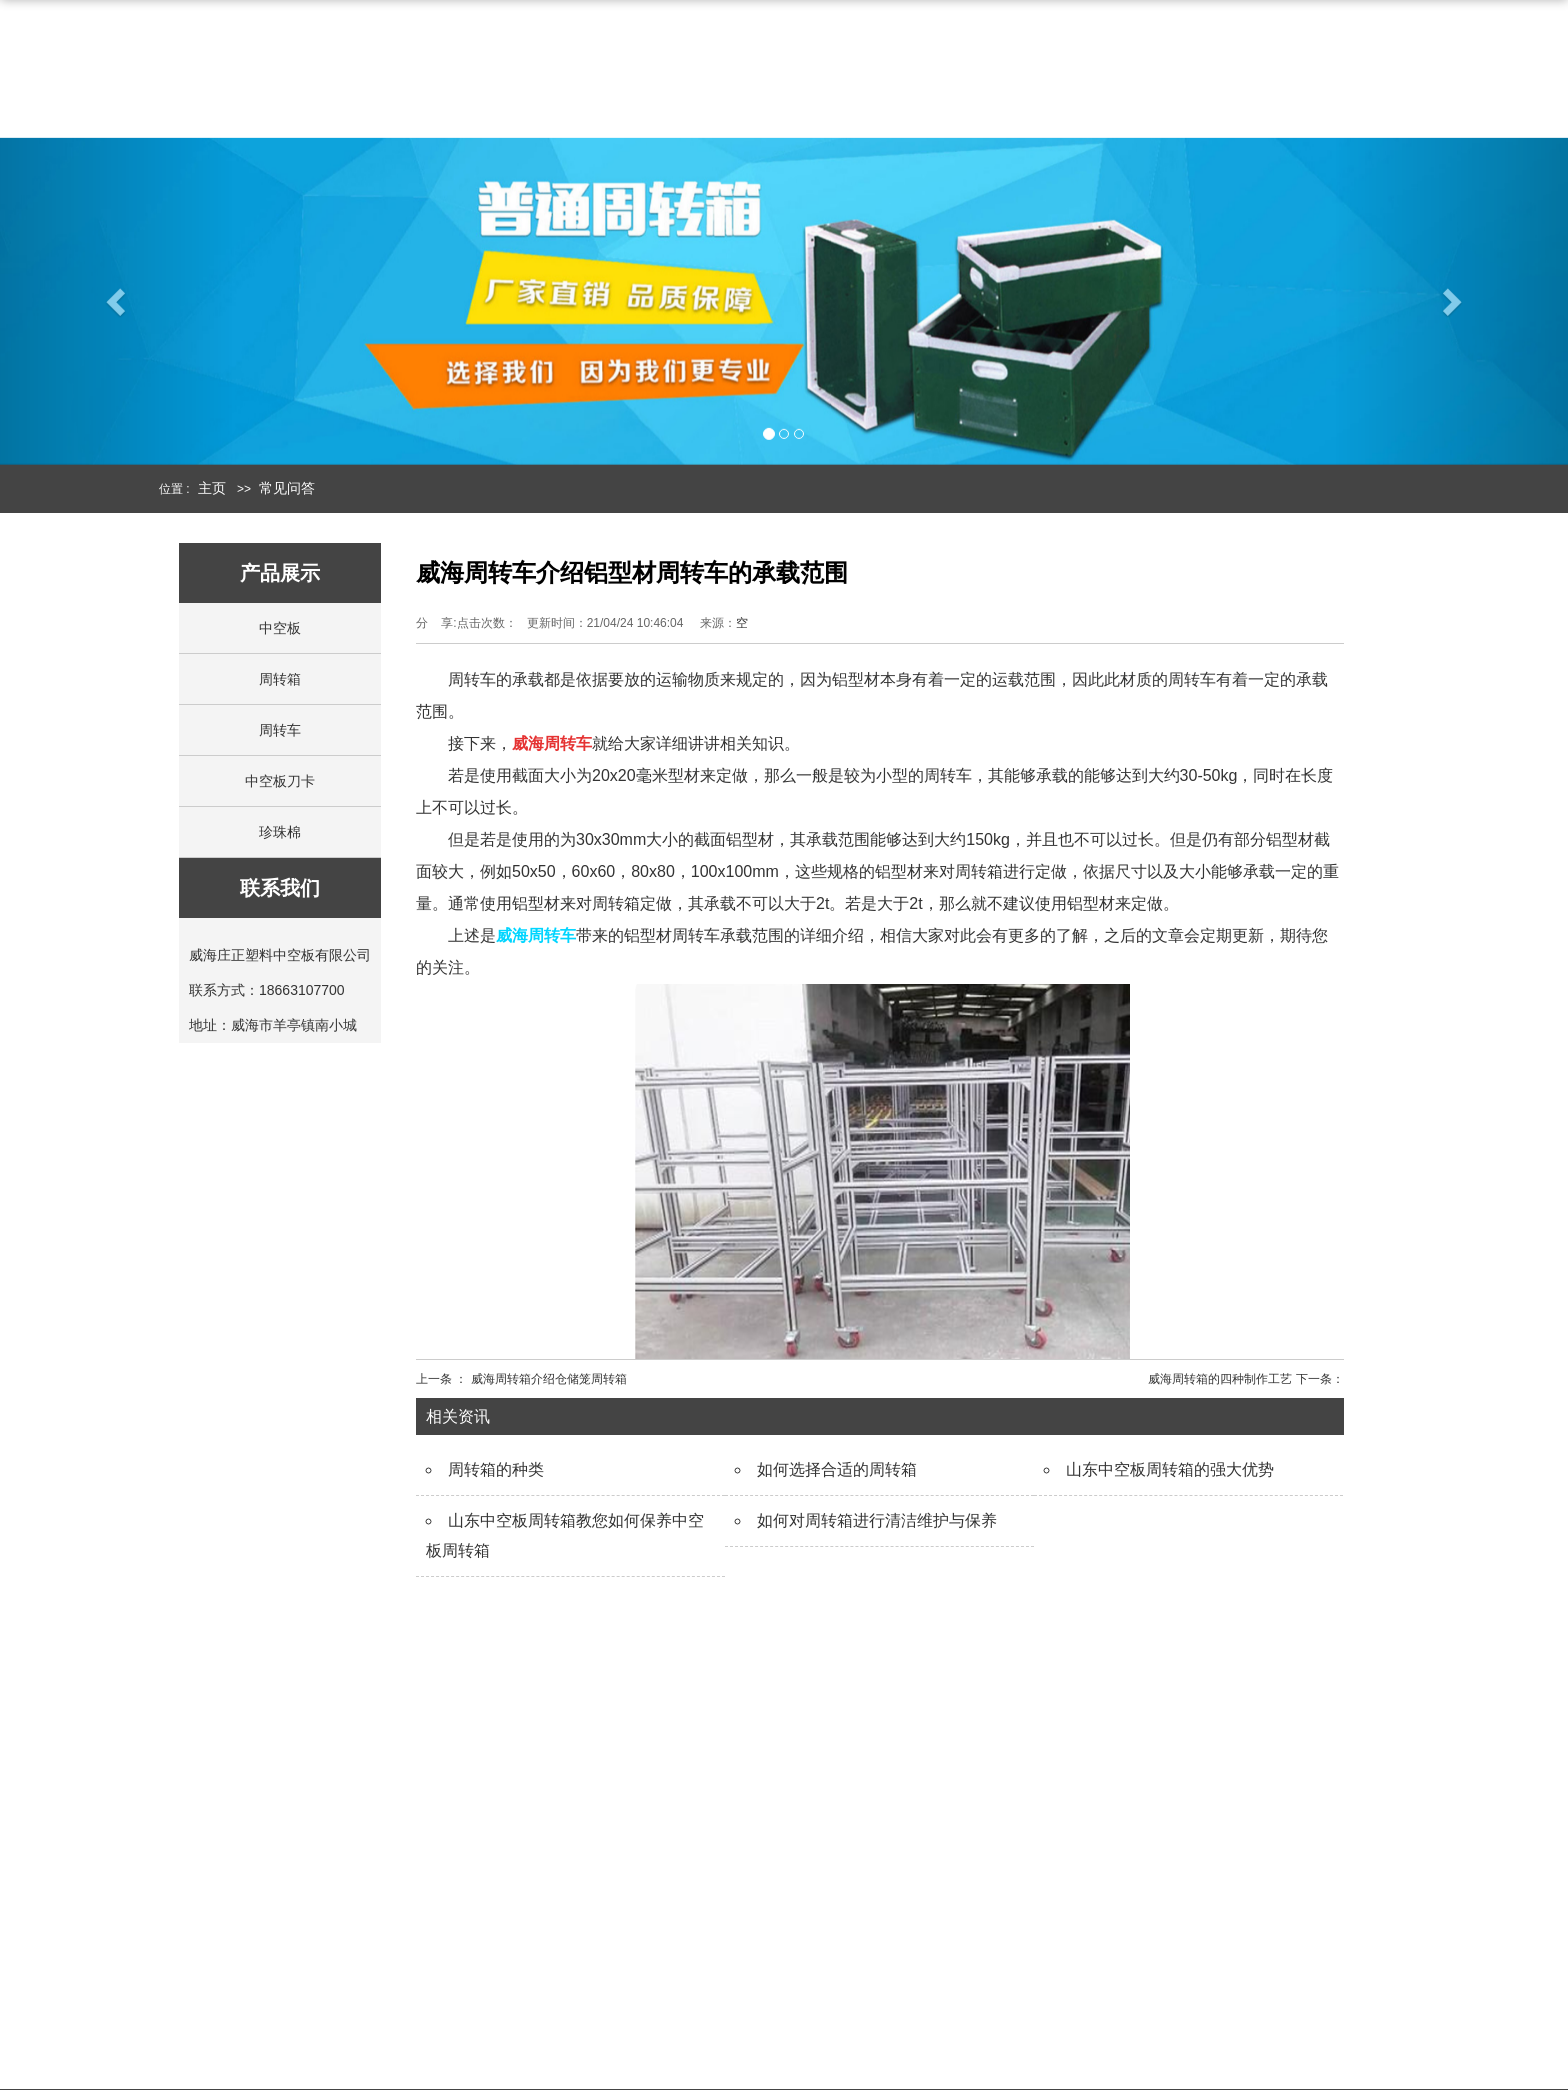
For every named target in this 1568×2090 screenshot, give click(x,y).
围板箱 (813, 2010)
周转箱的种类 (496, 1469)
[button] (117, 316)
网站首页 (545, 71)
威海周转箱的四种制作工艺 (1220, 1379)
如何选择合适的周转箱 (837, 1469)
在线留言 (613, 2003)
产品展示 (829, 1891)
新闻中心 (1193, 71)
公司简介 (681, 71)
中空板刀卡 (280, 781)
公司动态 (1029, 1963)
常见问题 (1029, 2043)
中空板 (945, 71)
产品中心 (817, 71)
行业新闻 (1029, 2003)
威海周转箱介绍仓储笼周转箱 (549, 1379)
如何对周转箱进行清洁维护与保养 (877, 1520)
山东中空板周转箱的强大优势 (1170, 1469)
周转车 (280, 730)
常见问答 (287, 488)
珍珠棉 (280, 832)
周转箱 (1065, 71)
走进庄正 (621, 1924)
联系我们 (1329, 71)
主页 (212, 488)
